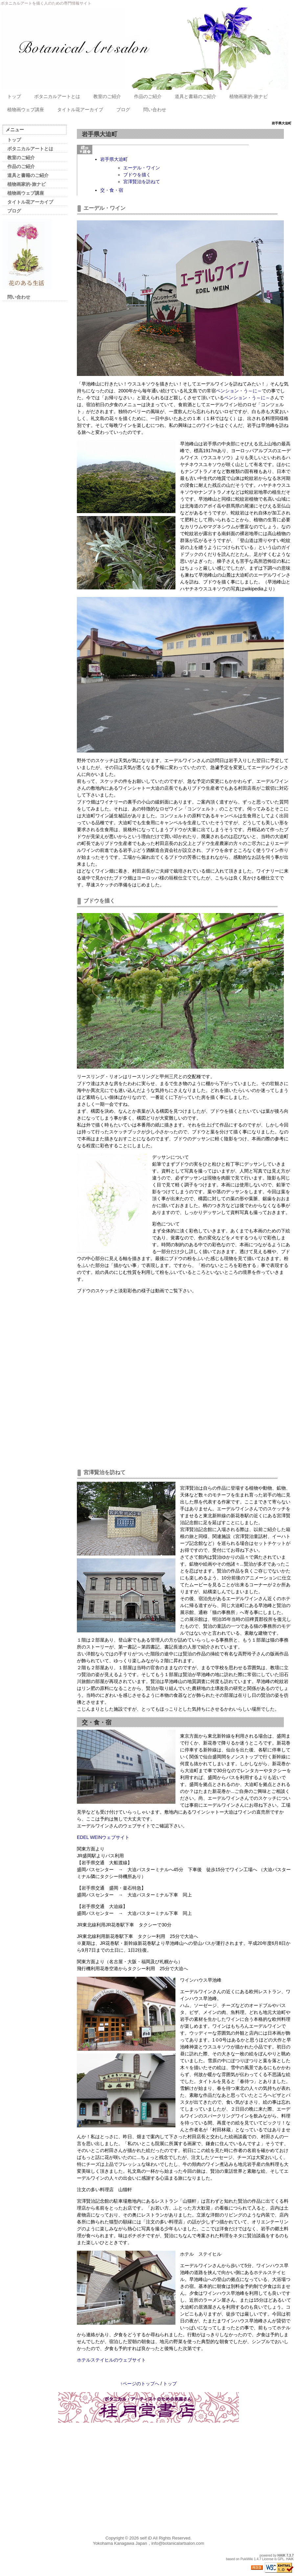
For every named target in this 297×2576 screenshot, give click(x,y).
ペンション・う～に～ (239, 390)
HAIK (282, 2555)
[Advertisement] (28, 414)
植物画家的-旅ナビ (248, 96)
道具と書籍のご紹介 (195, 96)
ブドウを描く (137, 174)
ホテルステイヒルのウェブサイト (111, 2360)
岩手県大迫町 (114, 159)
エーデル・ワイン (141, 167)
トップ (14, 96)
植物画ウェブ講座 (25, 109)
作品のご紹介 (148, 96)
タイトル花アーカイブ (80, 109)
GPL (281, 2559)
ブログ (123, 109)
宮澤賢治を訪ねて (141, 181)
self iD (146, 2538)
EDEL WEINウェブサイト (103, 1837)
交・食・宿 (111, 190)
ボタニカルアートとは (57, 96)
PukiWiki (246, 2559)
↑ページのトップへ (139, 2383)
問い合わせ (154, 109)
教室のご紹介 (107, 96)
